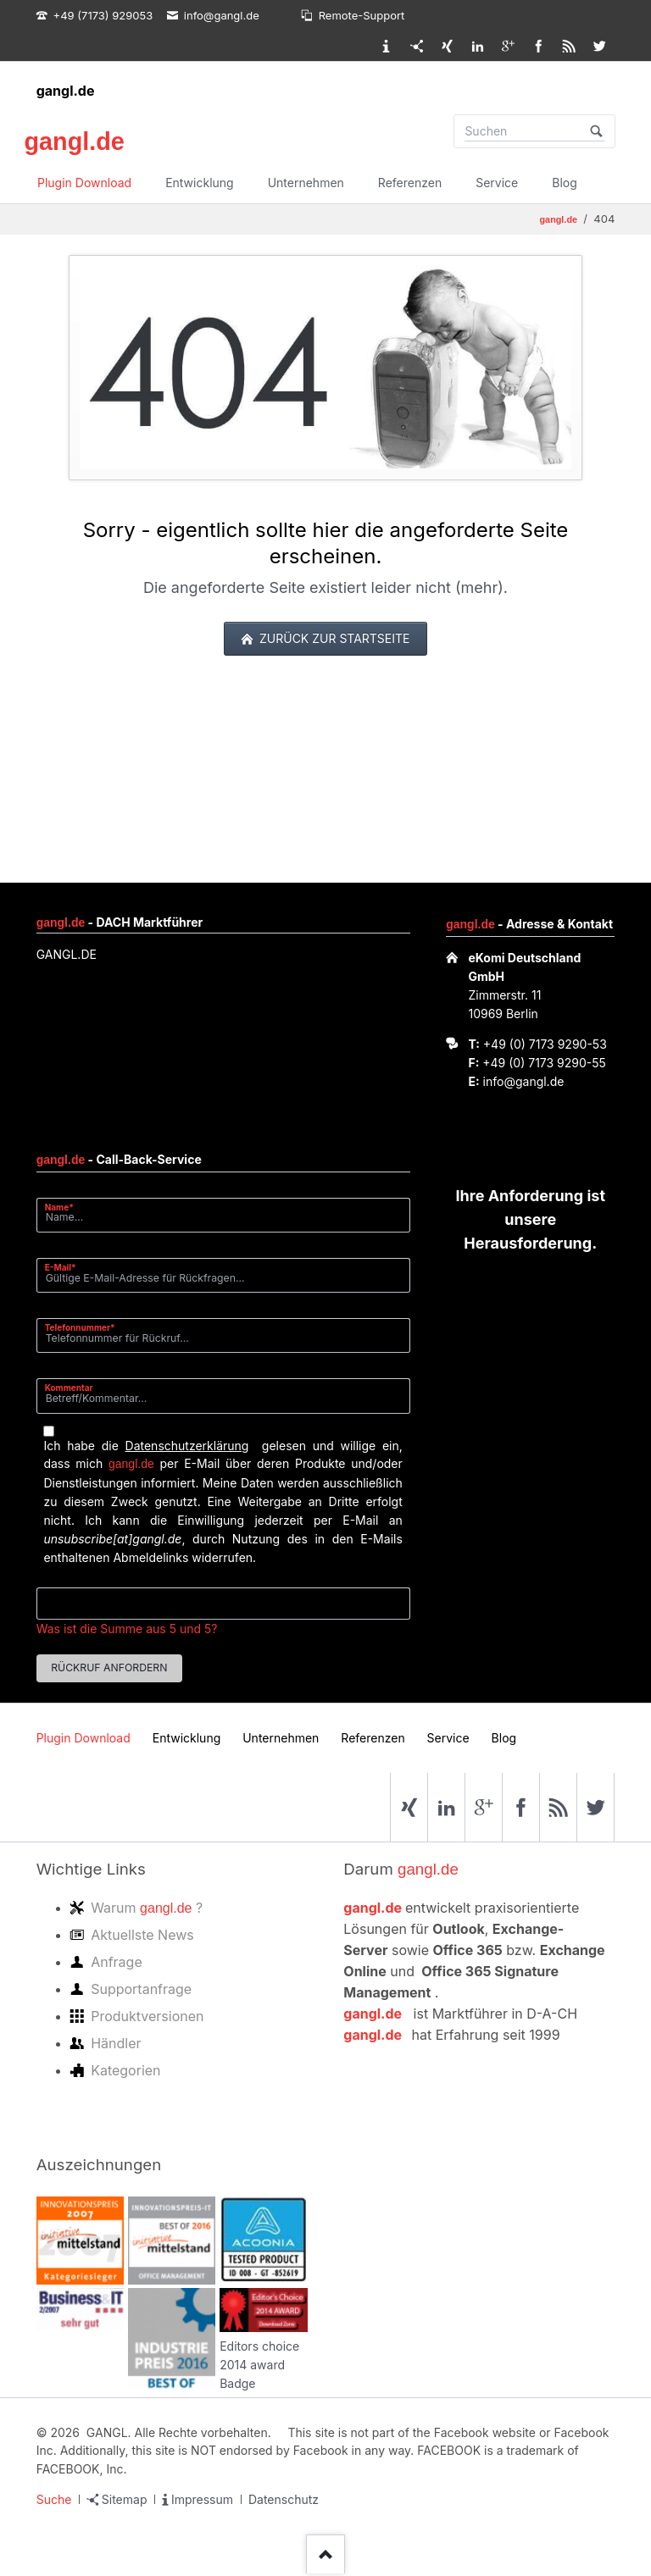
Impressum (202, 2499)
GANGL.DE (66, 954)
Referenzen (410, 182)
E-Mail (65, 1266)
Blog (564, 182)
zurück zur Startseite (332, 638)
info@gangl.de (524, 1081)
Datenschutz (283, 2499)
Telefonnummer (80, 1326)
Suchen (596, 131)
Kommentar (69, 1387)
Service (497, 182)
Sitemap (124, 2499)
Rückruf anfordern (109, 1667)
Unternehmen (306, 182)
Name (65, 1206)
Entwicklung (199, 182)
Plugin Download (84, 182)
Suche (54, 2499)
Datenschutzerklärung (187, 1445)
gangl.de (65, 90)
